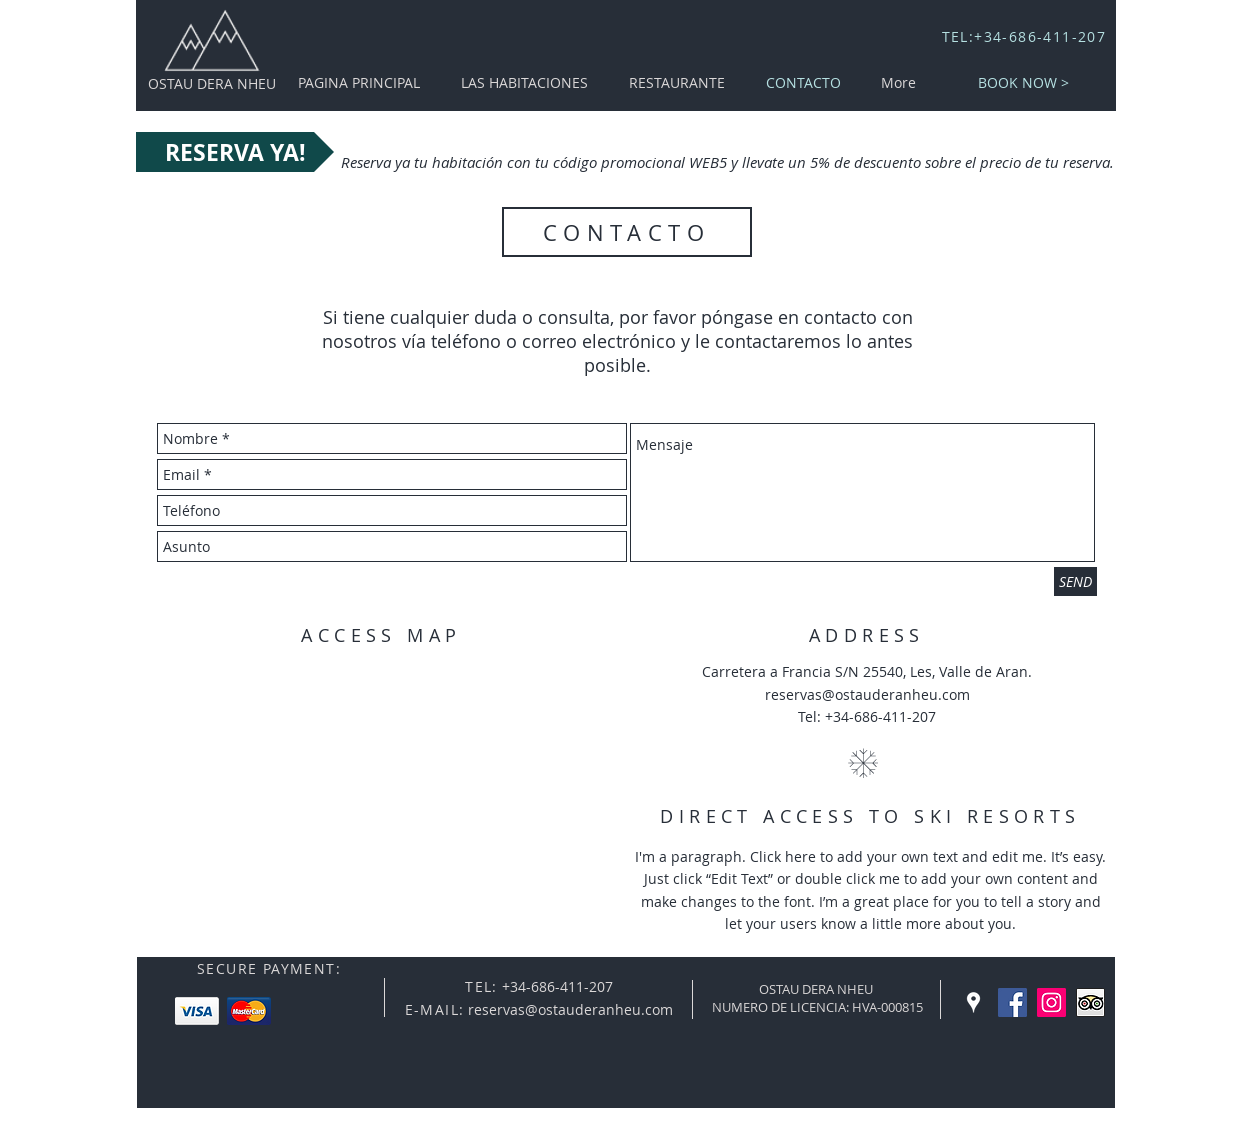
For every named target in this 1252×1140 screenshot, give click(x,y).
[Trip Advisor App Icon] (1090, 1002)
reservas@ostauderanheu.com (867, 694)
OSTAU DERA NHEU (212, 83)
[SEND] (1075, 581)
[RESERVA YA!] (235, 152)
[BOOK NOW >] (1023, 82)
